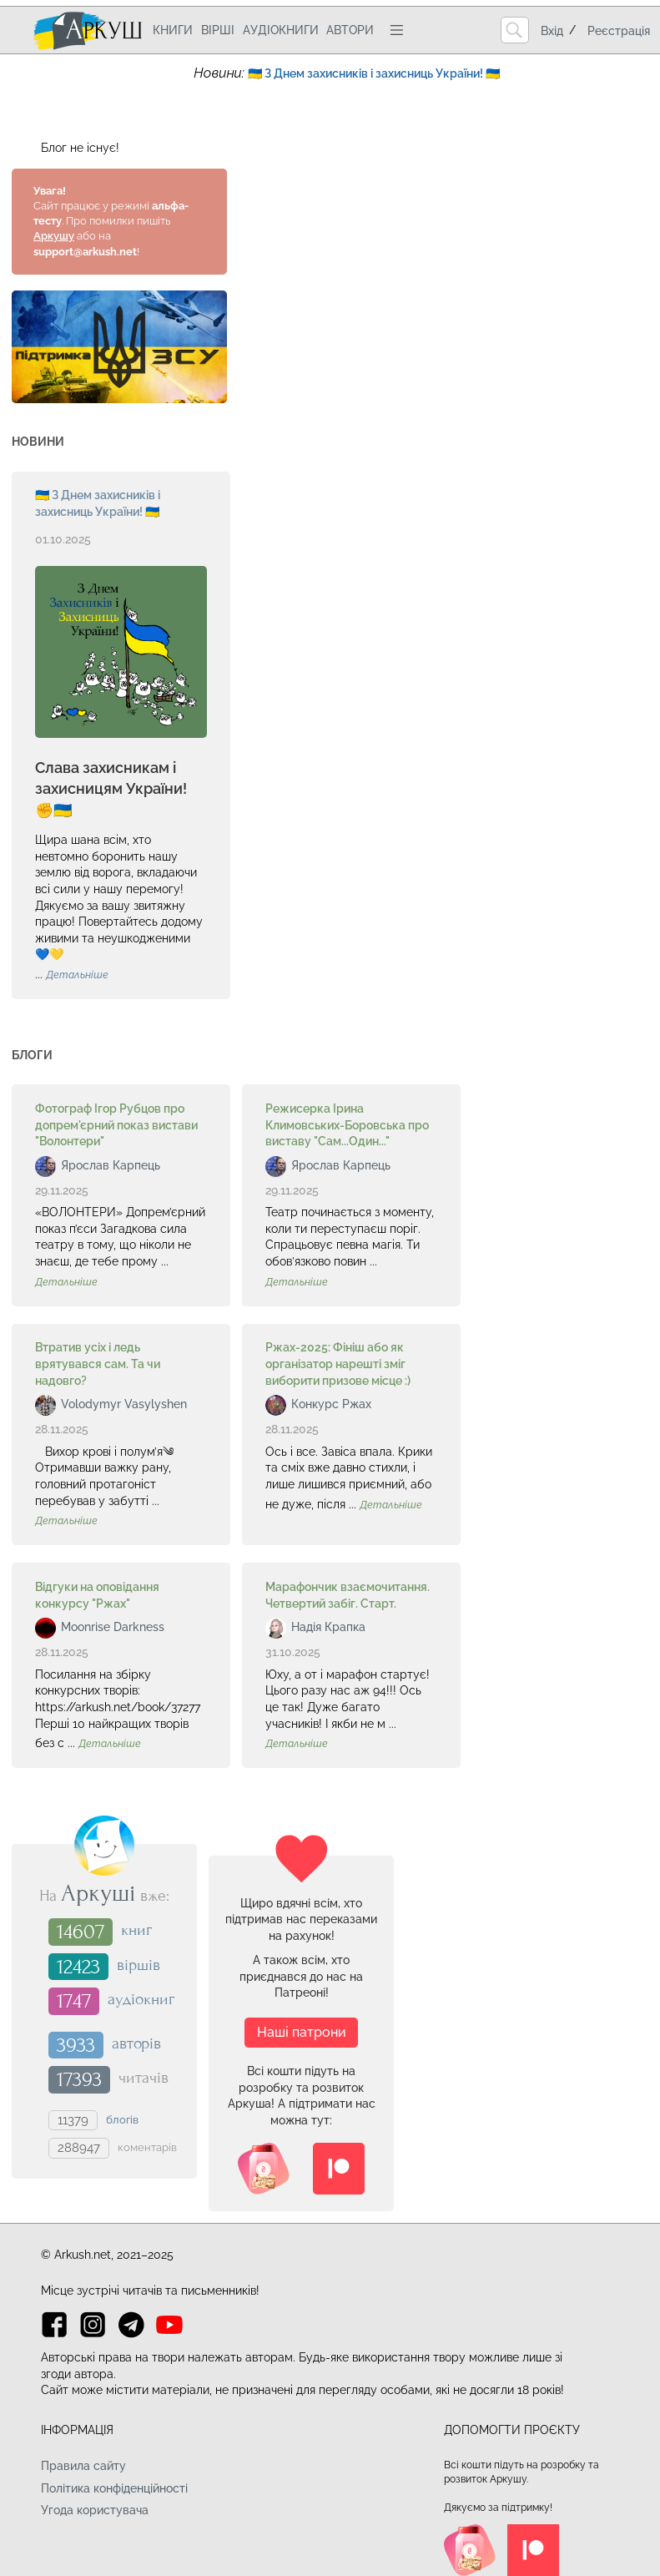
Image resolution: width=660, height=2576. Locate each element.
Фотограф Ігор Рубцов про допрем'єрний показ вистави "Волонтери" (116, 1125)
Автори (350, 30)
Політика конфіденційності (114, 2488)
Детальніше (77, 975)
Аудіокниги (281, 30)
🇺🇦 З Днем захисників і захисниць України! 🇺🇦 (97, 503)
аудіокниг (141, 2000)
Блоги (32, 1055)
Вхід (552, 31)
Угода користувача (95, 2510)
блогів (122, 2119)
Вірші (217, 30)
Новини (38, 441)
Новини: (220, 73)
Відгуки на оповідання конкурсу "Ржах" (97, 1595)
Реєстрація (618, 31)
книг (136, 1931)
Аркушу (53, 236)
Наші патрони (301, 2032)
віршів (138, 1965)
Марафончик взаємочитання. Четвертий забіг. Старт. (347, 1595)
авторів (136, 2043)
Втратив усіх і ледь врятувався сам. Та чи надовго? (97, 1363)
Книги (173, 30)
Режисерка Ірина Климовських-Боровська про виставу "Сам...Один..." (347, 1125)
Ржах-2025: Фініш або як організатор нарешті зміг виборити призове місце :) (338, 1363)
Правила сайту (83, 2465)
